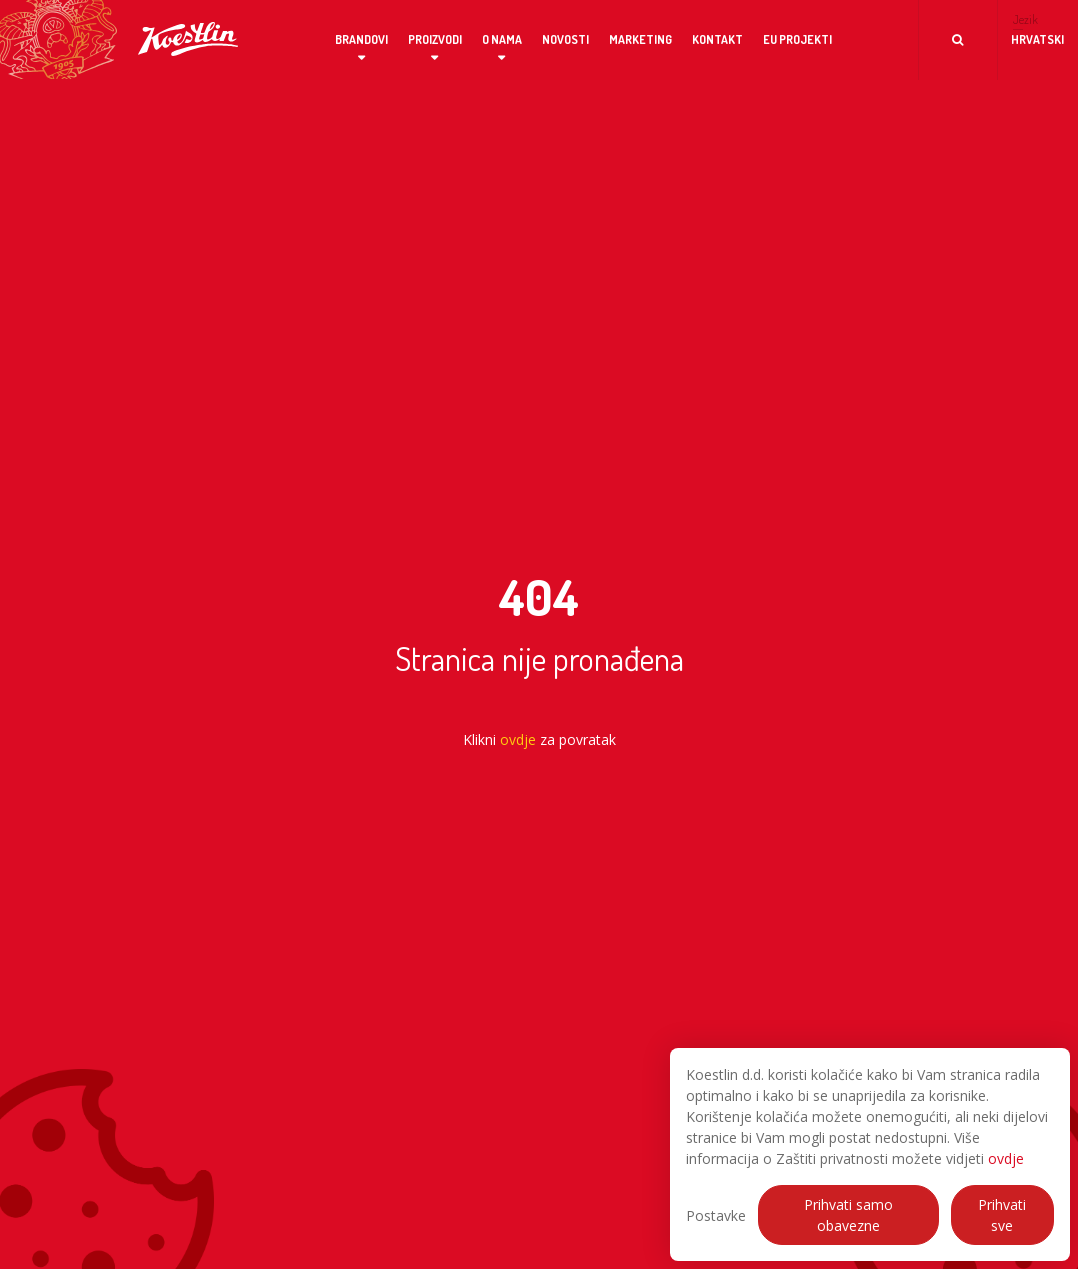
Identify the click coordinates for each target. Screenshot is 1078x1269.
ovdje (1006, 1158)
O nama (502, 39)
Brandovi (361, 39)
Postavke (716, 1215)
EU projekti (797, 39)
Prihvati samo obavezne (848, 1215)
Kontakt (717, 39)
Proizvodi (435, 39)
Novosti (565, 39)
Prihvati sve (1002, 1215)
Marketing (640, 39)
